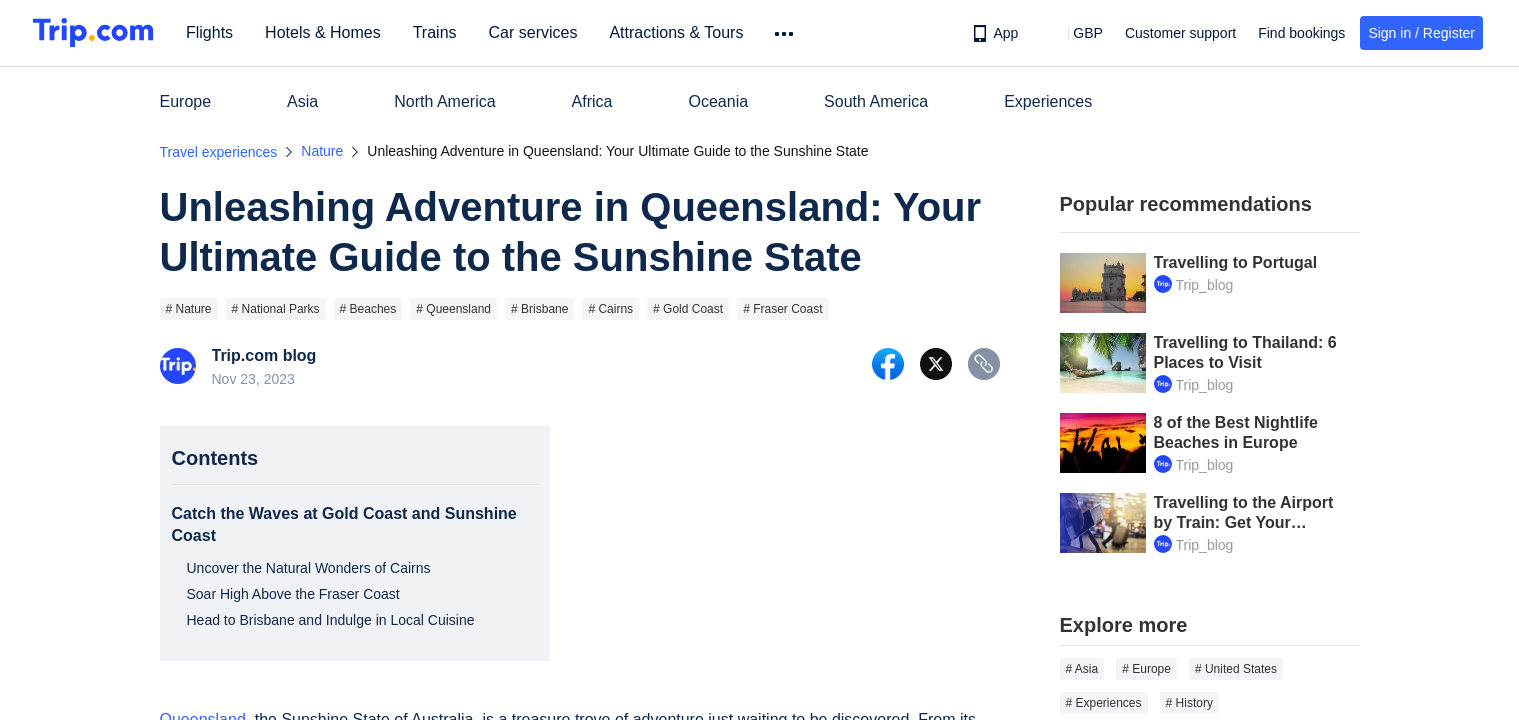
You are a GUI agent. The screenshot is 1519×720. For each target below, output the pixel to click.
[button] (1073, 33)
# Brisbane (539, 309)
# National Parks (276, 309)
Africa (592, 101)
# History (1189, 703)
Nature (322, 151)
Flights (211, 32)
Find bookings (1301, 33)
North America (444, 101)
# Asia (1082, 669)
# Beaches (368, 309)
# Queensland (453, 309)
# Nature (189, 309)
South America (876, 101)
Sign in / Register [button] (1421, 33)
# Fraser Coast (782, 309)
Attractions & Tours (678, 32)
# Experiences (1104, 703)
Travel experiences (219, 152)
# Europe (1146, 669)
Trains (437, 32)
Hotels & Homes (325, 32)
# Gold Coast (688, 309)
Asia (302, 101)
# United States (1236, 669)
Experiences (1048, 101)
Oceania (719, 101)
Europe (186, 101)
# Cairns (610, 309)
